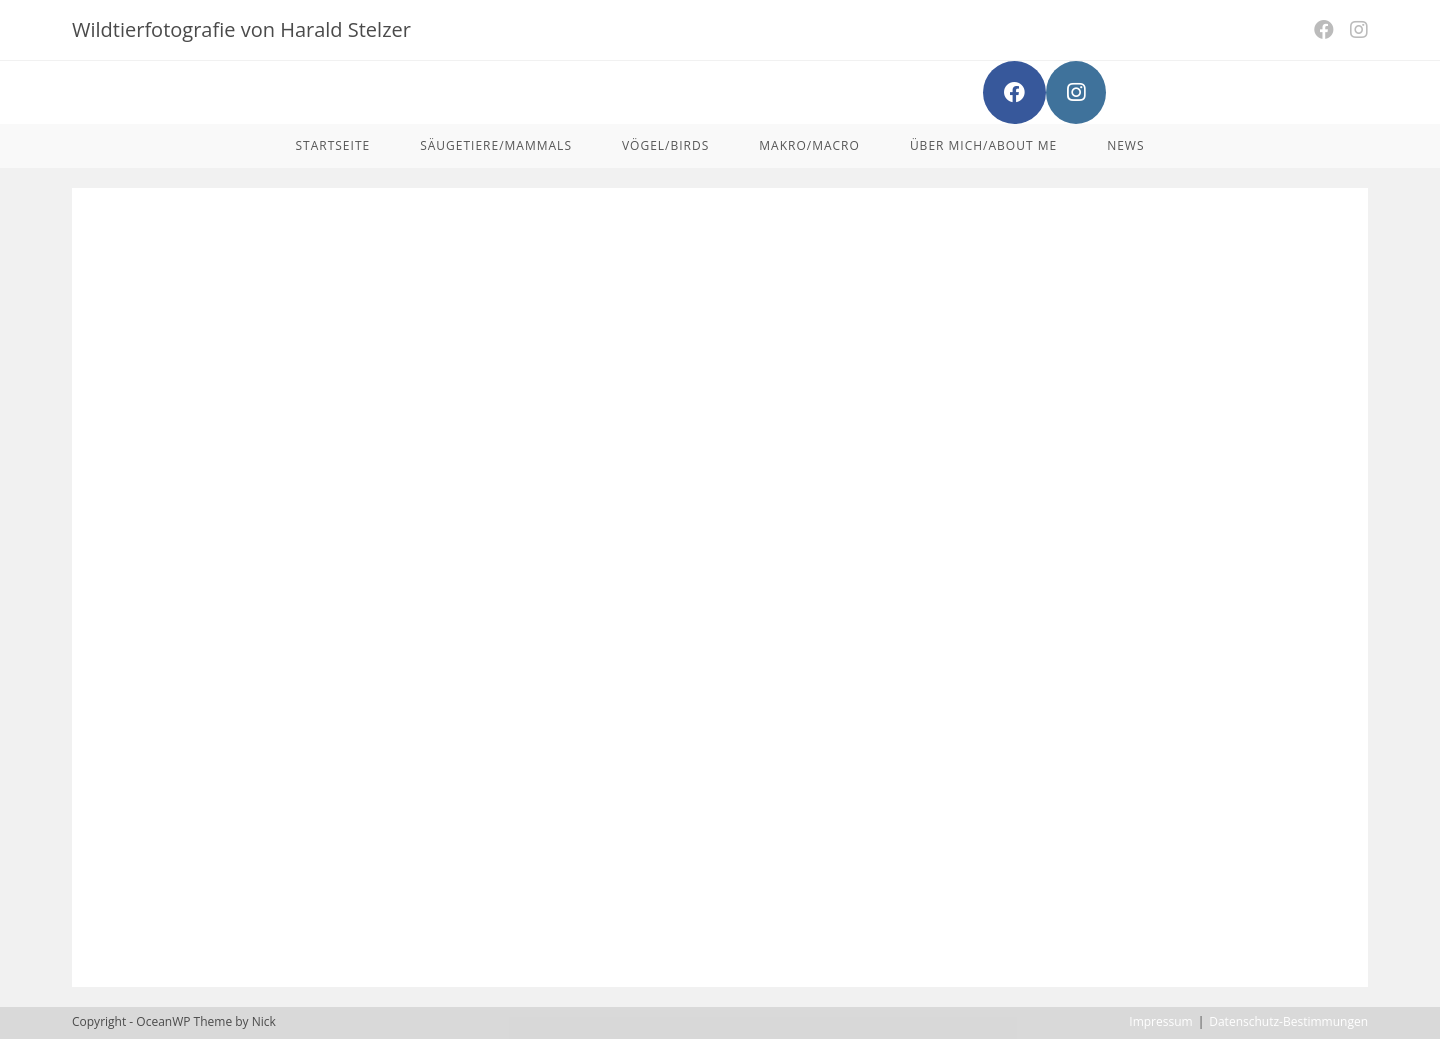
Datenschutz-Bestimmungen (1288, 1021)
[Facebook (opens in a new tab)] (1324, 30)
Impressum (1160, 1021)
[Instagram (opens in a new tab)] (1355, 30)
